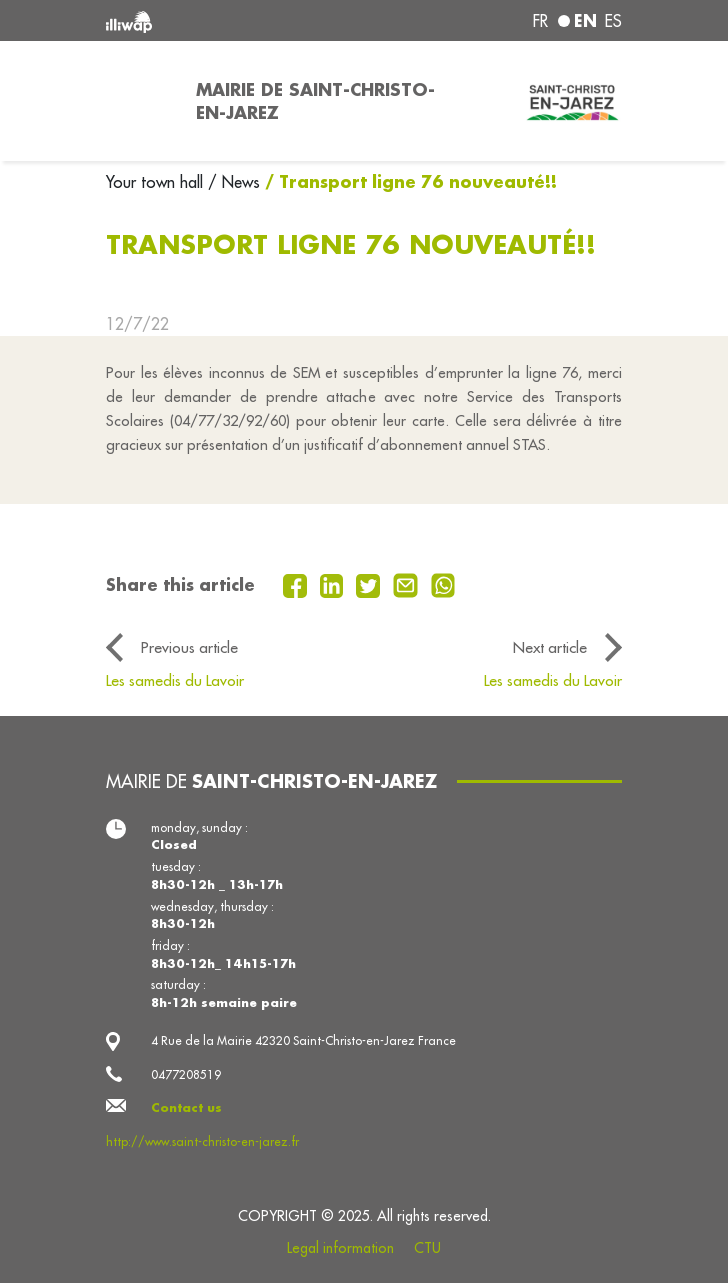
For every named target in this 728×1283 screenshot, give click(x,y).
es (613, 21)
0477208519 (186, 1074)
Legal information (340, 1248)
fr (540, 21)
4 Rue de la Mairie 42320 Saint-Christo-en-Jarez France (303, 1040)
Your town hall (157, 182)
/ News (234, 182)
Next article (550, 647)
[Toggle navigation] (139, 101)
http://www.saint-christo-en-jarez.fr (202, 1141)
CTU (427, 1248)
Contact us (186, 1107)
